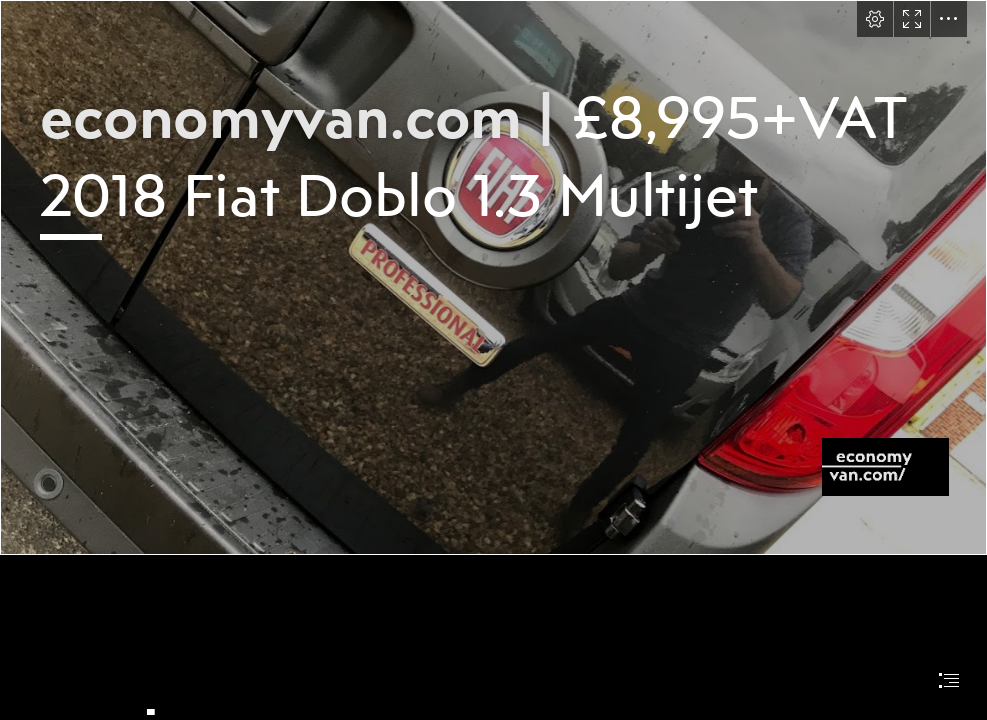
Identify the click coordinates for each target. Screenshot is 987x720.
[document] (493, 360)
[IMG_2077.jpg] (493, 277)
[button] (875, 19)
